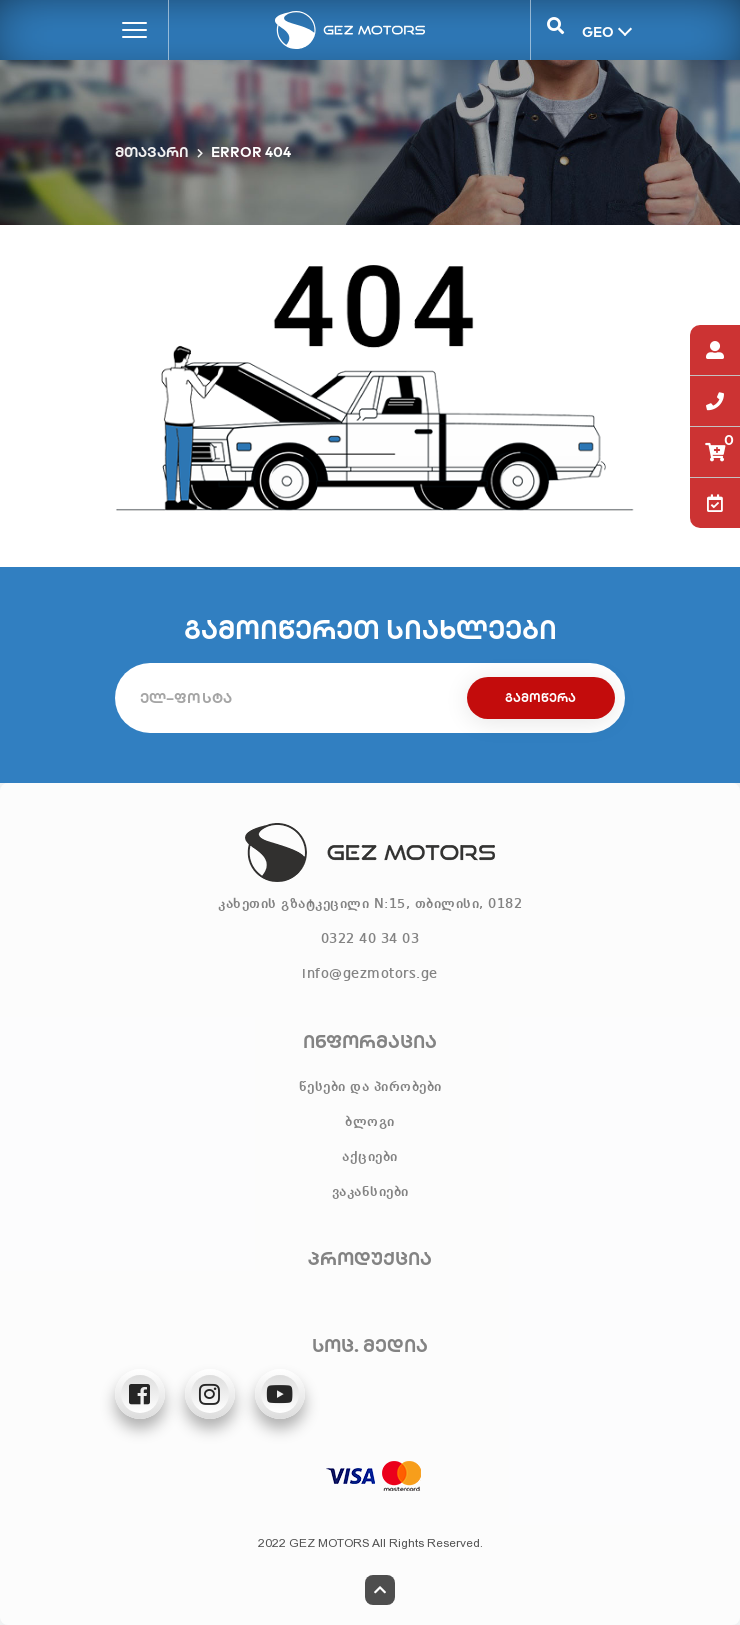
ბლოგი (370, 1122)
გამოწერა (540, 697)
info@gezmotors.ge (370, 974)
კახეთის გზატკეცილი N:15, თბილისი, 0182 (370, 904)
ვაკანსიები (370, 1192)
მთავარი (152, 152)
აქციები (370, 1157)
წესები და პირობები (370, 1087)
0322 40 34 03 (370, 939)
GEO (596, 31)
